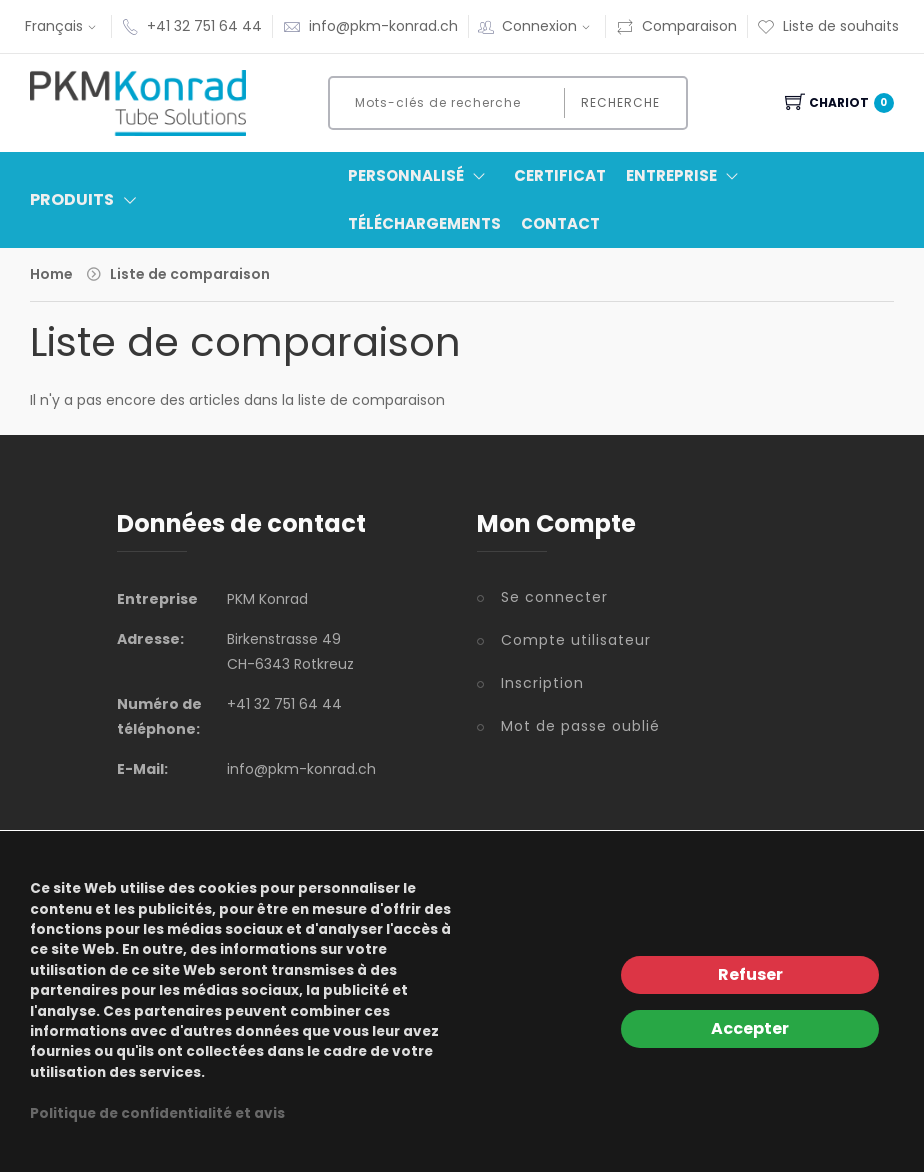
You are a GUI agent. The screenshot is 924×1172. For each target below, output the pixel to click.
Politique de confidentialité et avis (157, 1113)
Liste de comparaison (190, 274)
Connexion (548, 26)
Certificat (560, 175)
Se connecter (554, 597)
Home (51, 274)
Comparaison (676, 26)
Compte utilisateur (576, 640)
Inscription (542, 683)
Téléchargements (424, 223)
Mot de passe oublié (580, 726)
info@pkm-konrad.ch (383, 26)
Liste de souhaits (828, 26)
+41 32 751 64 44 (204, 26)
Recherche (620, 102)
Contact (560, 223)
